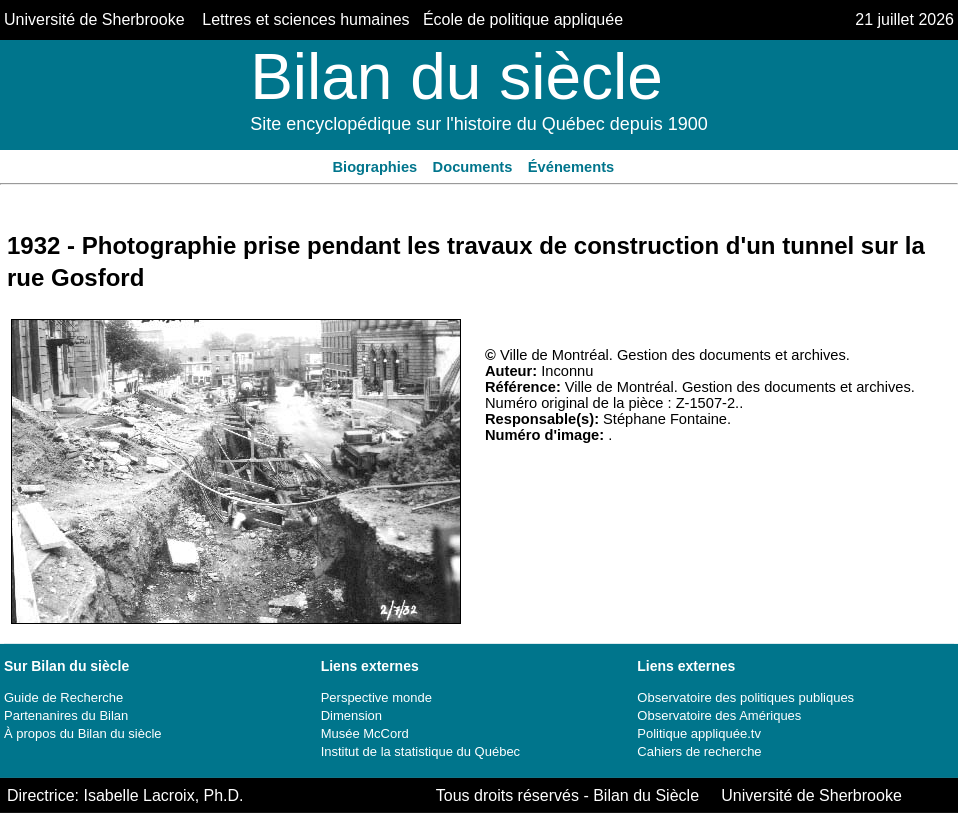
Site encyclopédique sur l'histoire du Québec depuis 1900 (479, 124)
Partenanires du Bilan (66, 715)
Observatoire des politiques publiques (745, 697)
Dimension (351, 715)
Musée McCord (365, 733)
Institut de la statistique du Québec (420, 751)
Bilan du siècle (456, 77)
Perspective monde (376, 697)
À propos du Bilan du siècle (83, 733)
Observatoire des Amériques (719, 715)
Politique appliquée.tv (699, 733)
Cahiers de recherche (699, 751)
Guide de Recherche (63, 697)
